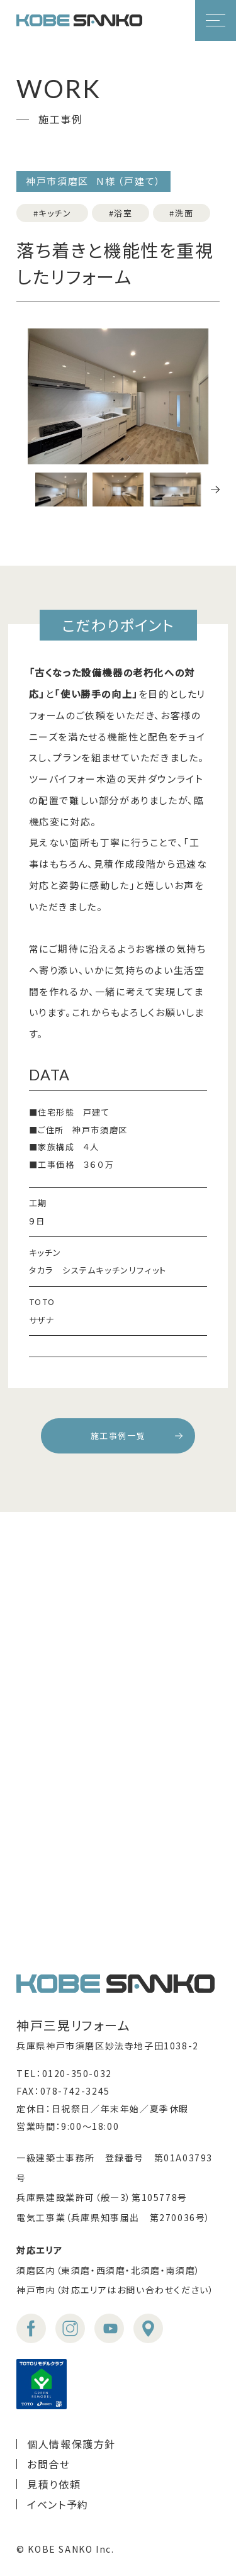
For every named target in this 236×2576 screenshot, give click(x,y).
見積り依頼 (54, 2484)
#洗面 (181, 213)
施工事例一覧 (118, 1436)
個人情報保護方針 (71, 2443)
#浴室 (121, 213)
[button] (215, 489)
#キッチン (52, 213)
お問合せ (48, 2464)
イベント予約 (58, 2504)
